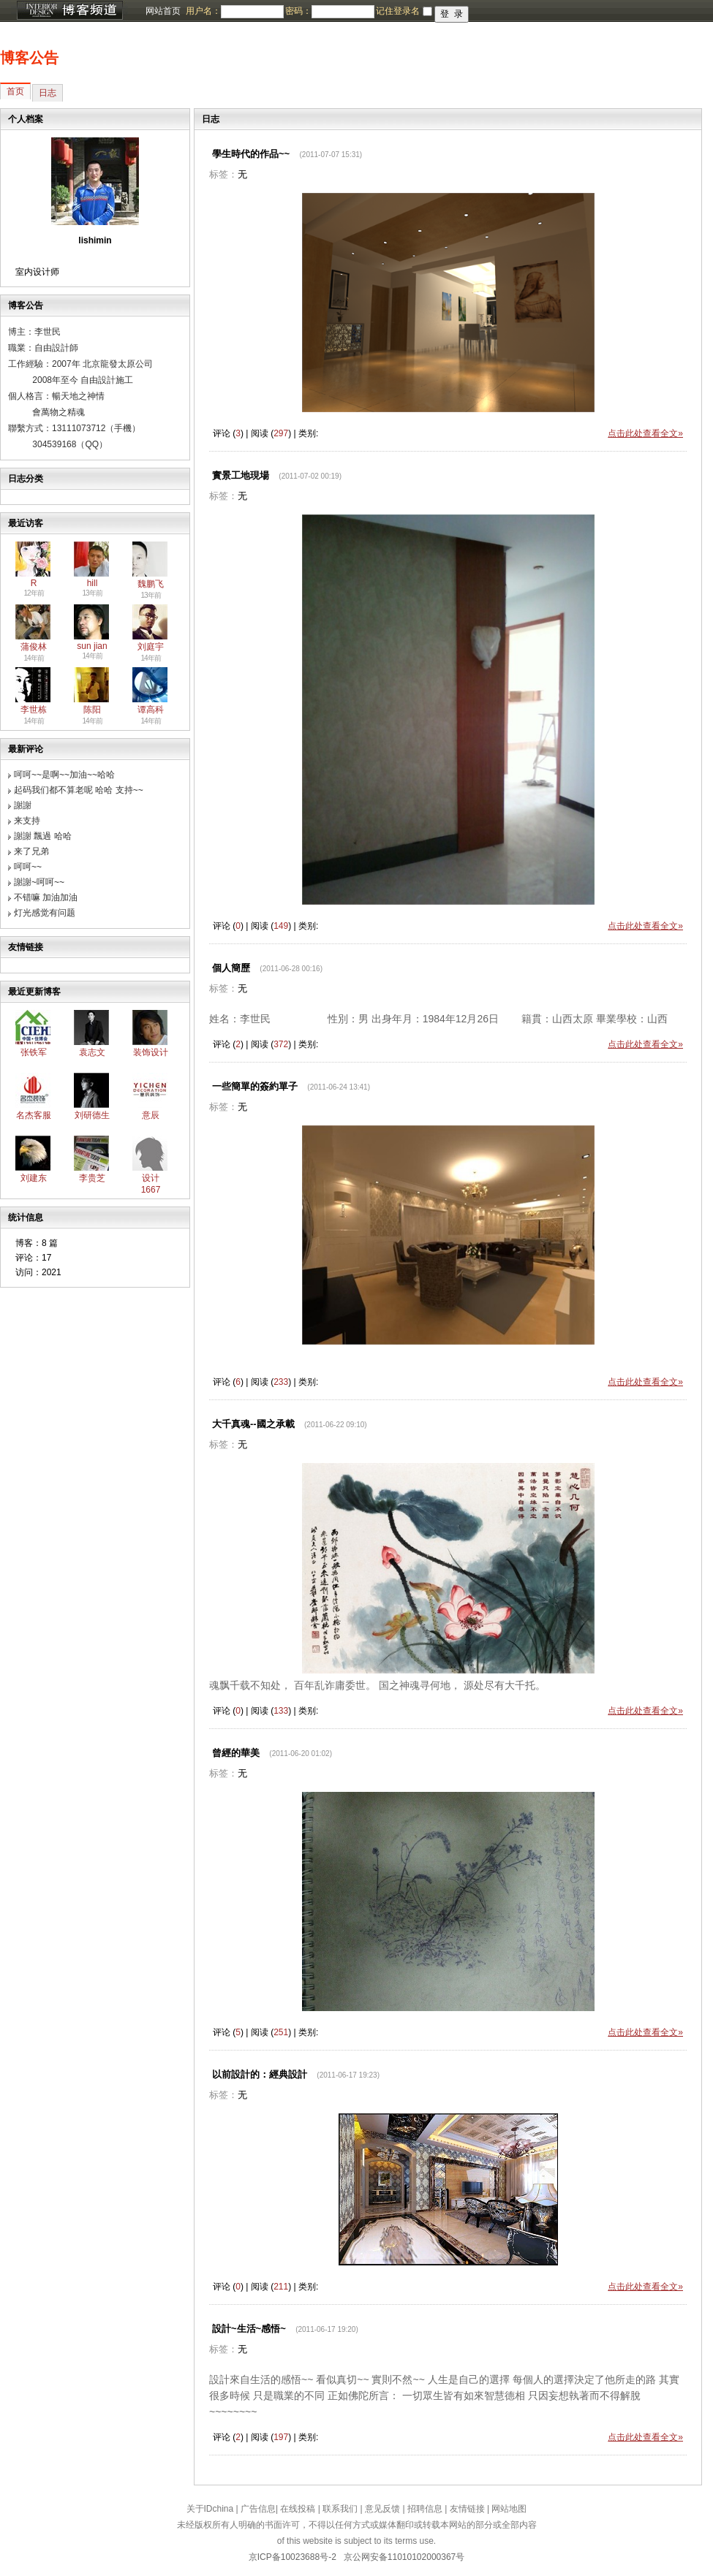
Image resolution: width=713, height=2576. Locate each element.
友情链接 (467, 2509)
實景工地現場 (240, 475)
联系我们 (340, 2509)
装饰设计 (150, 1052)
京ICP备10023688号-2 (292, 2557)
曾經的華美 (236, 1752)
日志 (47, 93)
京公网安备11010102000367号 (404, 2557)
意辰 (150, 1115)
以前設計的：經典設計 (259, 2074)
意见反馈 (382, 2509)
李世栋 (33, 709)
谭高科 (150, 709)
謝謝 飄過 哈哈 (43, 836)
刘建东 (33, 1178)
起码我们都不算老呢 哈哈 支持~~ (78, 790)
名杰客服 (33, 1115)
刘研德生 (92, 1115)
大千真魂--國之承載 (253, 1423)
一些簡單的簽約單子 (255, 1086)
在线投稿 (297, 2509)
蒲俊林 (33, 647)
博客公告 (29, 58)
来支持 (27, 821)
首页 (15, 91)
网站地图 (509, 2509)
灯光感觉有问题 (44, 913)
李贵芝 (92, 1178)
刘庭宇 (150, 647)
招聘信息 (424, 2509)
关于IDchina (210, 2509)
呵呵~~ (28, 867)
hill (92, 583)
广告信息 (258, 2509)
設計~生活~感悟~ (249, 2328)
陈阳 (92, 709)
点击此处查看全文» (645, 433)
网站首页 (163, 11)
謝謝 (22, 805)
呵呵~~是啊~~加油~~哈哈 (64, 775)
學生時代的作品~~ (251, 153)
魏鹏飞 (150, 584)
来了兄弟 (31, 851)
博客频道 (69, 11)
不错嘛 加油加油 (46, 897)
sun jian (92, 646)
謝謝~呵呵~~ (39, 882)
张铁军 (33, 1052)
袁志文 (92, 1052)
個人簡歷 (231, 967)
